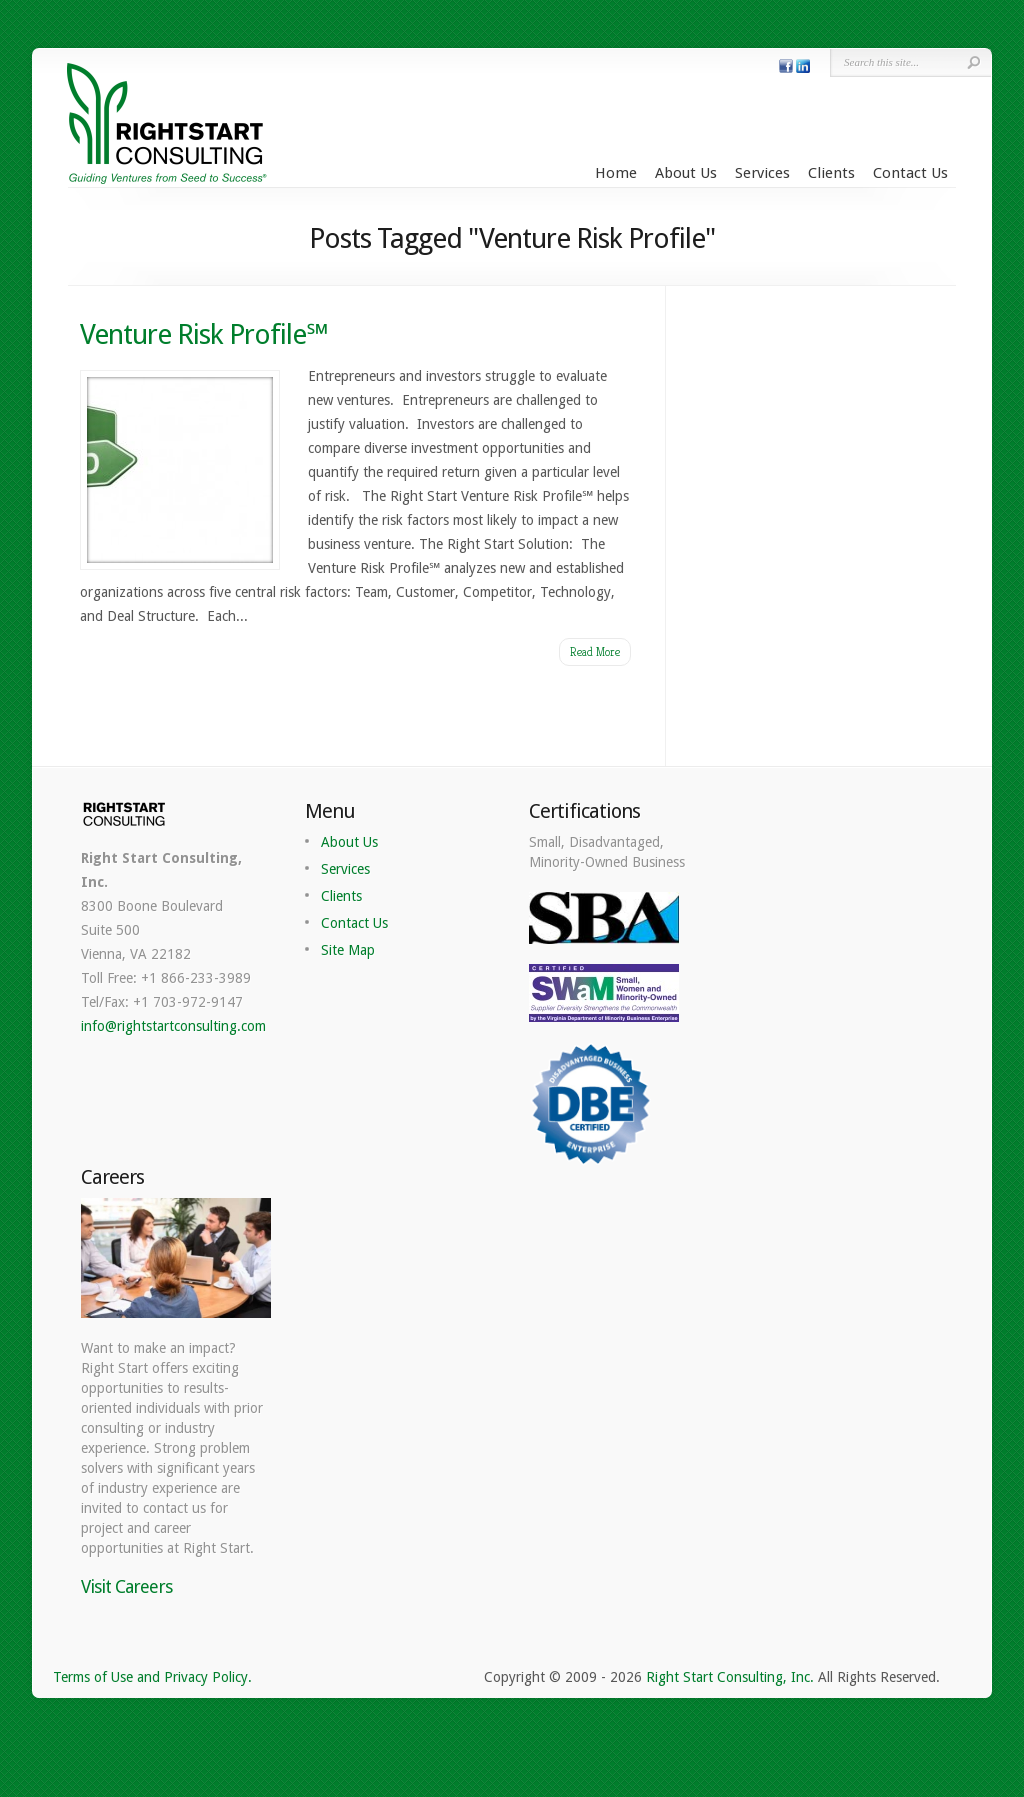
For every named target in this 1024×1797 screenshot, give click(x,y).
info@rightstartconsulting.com (173, 1026)
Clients (831, 173)
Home (616, 173)
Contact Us (910, 173)
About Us (686, 173)
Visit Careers (126, 1586)
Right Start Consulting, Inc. (730, 1677)
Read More (595, 651)
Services (762, 173)
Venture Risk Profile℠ (204, 334)
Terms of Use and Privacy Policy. (152, 1677)
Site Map (348, 950)
